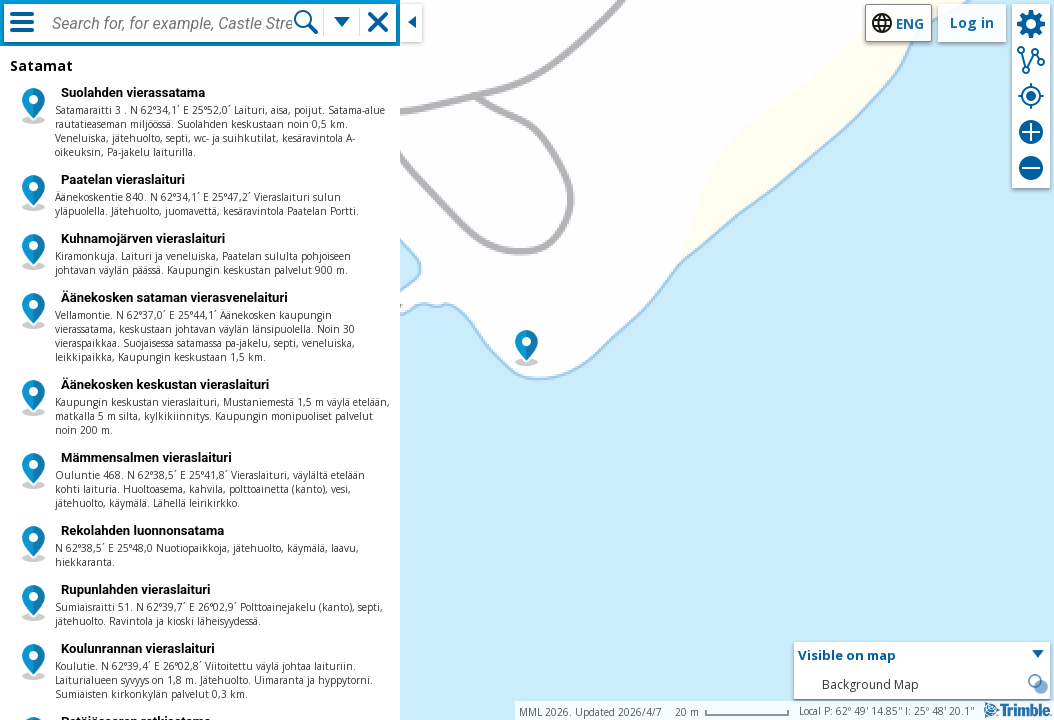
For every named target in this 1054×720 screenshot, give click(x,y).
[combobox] (172, 24)
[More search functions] (342, 22)
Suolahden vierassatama (133, 92)
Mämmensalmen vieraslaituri (146, 457)
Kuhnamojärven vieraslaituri (143, 238)
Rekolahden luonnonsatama (142, 530)
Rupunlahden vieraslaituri (136, 589)
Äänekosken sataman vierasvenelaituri (174, 297)
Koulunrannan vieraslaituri (138, 648)
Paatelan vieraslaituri (123, 179)
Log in (972, 22)
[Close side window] (411, 23)
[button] (526, 347)
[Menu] (22, 22)
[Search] (306, 22)
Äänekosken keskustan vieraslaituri (165, 384)
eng (910, 23)
